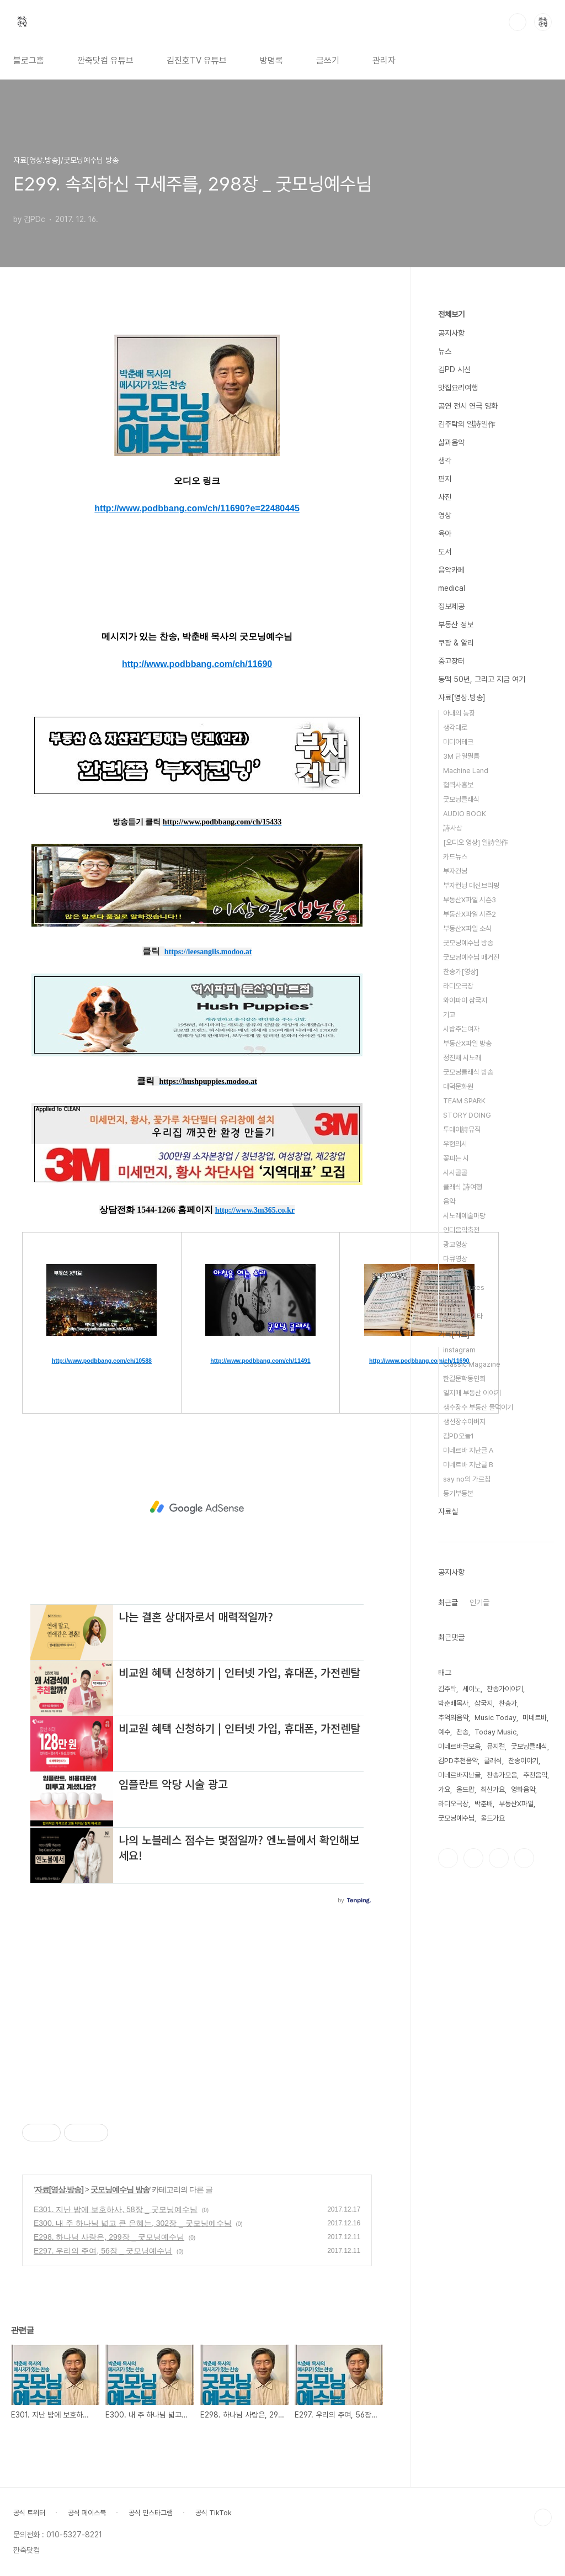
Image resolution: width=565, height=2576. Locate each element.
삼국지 (484, 1703)
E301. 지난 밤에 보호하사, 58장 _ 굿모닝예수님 (116, 2209)
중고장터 (451, 661)
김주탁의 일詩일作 (466, 424)
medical (451, 588)
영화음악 (523, 1789)
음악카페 (451, 569)
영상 (444, 515)
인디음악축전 (461, 1230)
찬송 (462, 1732)
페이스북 (448, 1858)
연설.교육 (456, 1273)
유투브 (524, 1858)
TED (450, 1302)
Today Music (495, 1732)
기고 (449, 1015)
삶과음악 (451, 442)
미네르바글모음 (459, 1746)
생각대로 (455, 727)
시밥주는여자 (461, 1029)
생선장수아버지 (464, 1421)
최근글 (448, 1602)
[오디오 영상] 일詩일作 (475, 842)
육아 (444, 533)
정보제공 (451, 606)
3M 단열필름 (461, 756)
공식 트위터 (29, 2513)
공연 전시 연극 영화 (468, 405)
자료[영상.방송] (59, 2189)
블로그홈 (28, 60)
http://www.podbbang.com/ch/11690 (197, 664)
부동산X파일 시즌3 (469, 900)
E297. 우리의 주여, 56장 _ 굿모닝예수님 (103, 2250)
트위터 (499, 1858)
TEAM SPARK (464, 1101)
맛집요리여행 (458, 387)
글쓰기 (327, 60)
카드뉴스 (455, 857)
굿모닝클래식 (461, 799)
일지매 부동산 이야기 (472, 1393)
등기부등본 (458, 1493)
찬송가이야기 (505, 1689)
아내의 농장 (459, 713)
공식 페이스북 (87, 2513)
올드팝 (465, 1789)
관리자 (384, 60)
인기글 (479, 1602)
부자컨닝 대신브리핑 (471, 885)
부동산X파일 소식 (467, 928)
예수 (444, 1732)
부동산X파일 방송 (467, 1043)
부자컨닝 (455, 871)
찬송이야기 (523, 1761)
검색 (517, 22)
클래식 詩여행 (462, 1187)
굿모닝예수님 (456, 1818)
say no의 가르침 (467, 1479)
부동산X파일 (516, 1804)
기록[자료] (454, 1334)
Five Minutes (463, 1287)
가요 (444, 1789)
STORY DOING (467, 1115)
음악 (449, 1201)
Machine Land (465, 770)
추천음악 (535, 1775)
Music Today (495, 1717)
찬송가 (508, 1703)
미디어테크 (458, 742)
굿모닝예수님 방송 (120, 2189)
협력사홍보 (458, 785)
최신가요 (493, 1789)
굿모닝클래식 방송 (468, 1072)
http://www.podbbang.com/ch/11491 (260, 1360)
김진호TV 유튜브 (197, 60)
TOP (543, 2517)
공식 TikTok (213, 2513)
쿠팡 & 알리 (456, 642)
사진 (444, 497)
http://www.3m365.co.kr (255, 1210)
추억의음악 (453, 1717)
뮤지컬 (496, 1746)
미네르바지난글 (459, 1775)
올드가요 (493, 1818)
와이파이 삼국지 (465, 1000)
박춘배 (484, 1804)
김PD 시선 (454, 369)
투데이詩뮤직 (462, 1129)
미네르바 (535, 1717)
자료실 (448, 1511)
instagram (459, 1350)
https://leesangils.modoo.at (208, 952)
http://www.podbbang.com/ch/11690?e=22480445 (197, 508)
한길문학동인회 (464, 1378)
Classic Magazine (471, 1364)
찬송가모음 (502, 1775)
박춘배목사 (453, 1703)
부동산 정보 (455, 624)
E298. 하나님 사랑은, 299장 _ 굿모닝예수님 (109, 2237)
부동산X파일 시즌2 (469, 914)
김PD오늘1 (458, 1436)
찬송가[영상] (460, 971)
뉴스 (444, 351)
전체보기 (451, 314)
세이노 (471, 1689)
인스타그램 (473, 1858)
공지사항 (451, 333)
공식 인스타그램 (151, 2513)
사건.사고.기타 (463, 1316)
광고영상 (455, 1244)
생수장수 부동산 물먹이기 (478, 1407)
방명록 (271, 60)
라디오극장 (458, 986)
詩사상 (452, 828)
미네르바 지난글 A (468, 1450)
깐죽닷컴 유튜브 (105, 60)
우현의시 (455, 1144)
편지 (444, 478)
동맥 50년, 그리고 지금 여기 (481, 679)
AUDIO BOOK (464, 814)
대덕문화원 (458, 1086)
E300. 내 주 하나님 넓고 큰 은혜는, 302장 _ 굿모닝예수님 (133, 2223)
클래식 (493, 1761)
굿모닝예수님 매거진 (471, 957)
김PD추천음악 (458, 1761)
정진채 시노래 (462, 1058)
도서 (444, 551)
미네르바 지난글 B (468, 1465)
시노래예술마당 (464, 1216)
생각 (444, 460)
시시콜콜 (455, 1172)
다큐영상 (455, 1259)
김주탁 (447, 1689)
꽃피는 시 (456, 1158)
